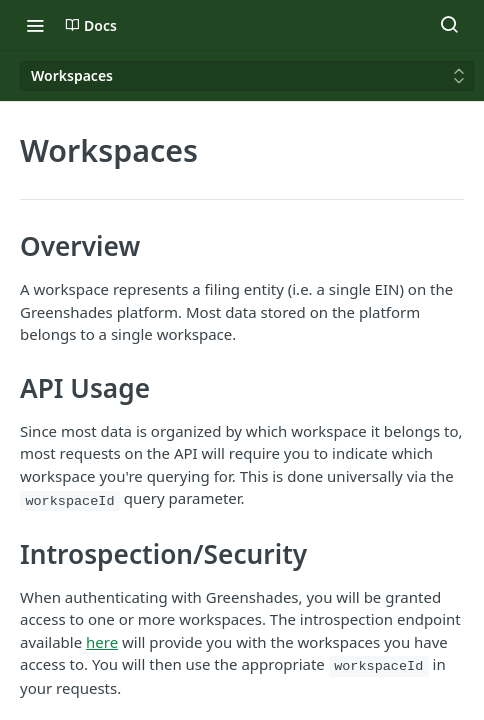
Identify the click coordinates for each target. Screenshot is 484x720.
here (102, 642)
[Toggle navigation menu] (35, 25)
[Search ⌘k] (449, 25)
